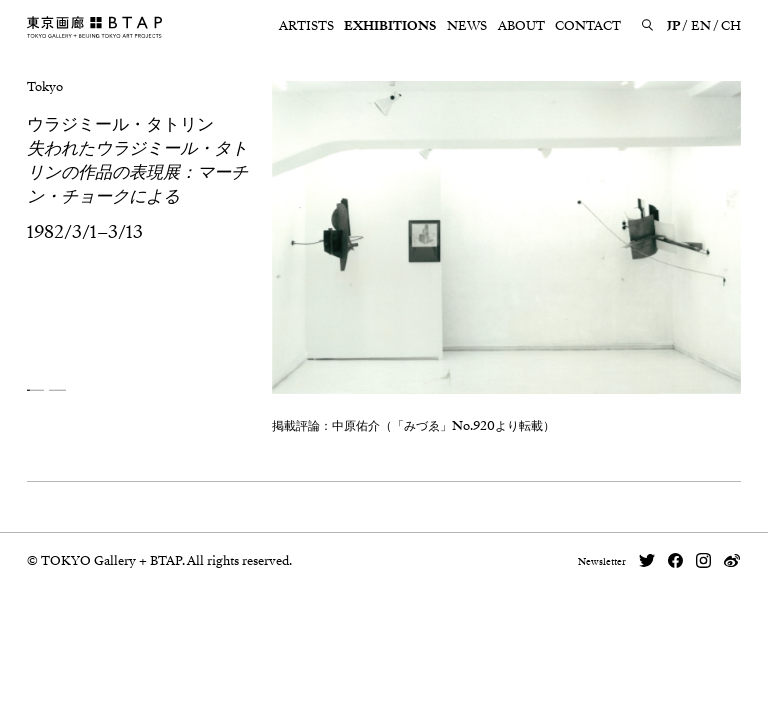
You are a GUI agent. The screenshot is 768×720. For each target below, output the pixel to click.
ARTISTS (306, 26)
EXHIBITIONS (390, 26)
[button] (35, 390)
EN (701, 26)
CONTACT (588, 26)
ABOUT (521, 26)
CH (731, 26)
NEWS (467, 26)
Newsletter (602, 562)
